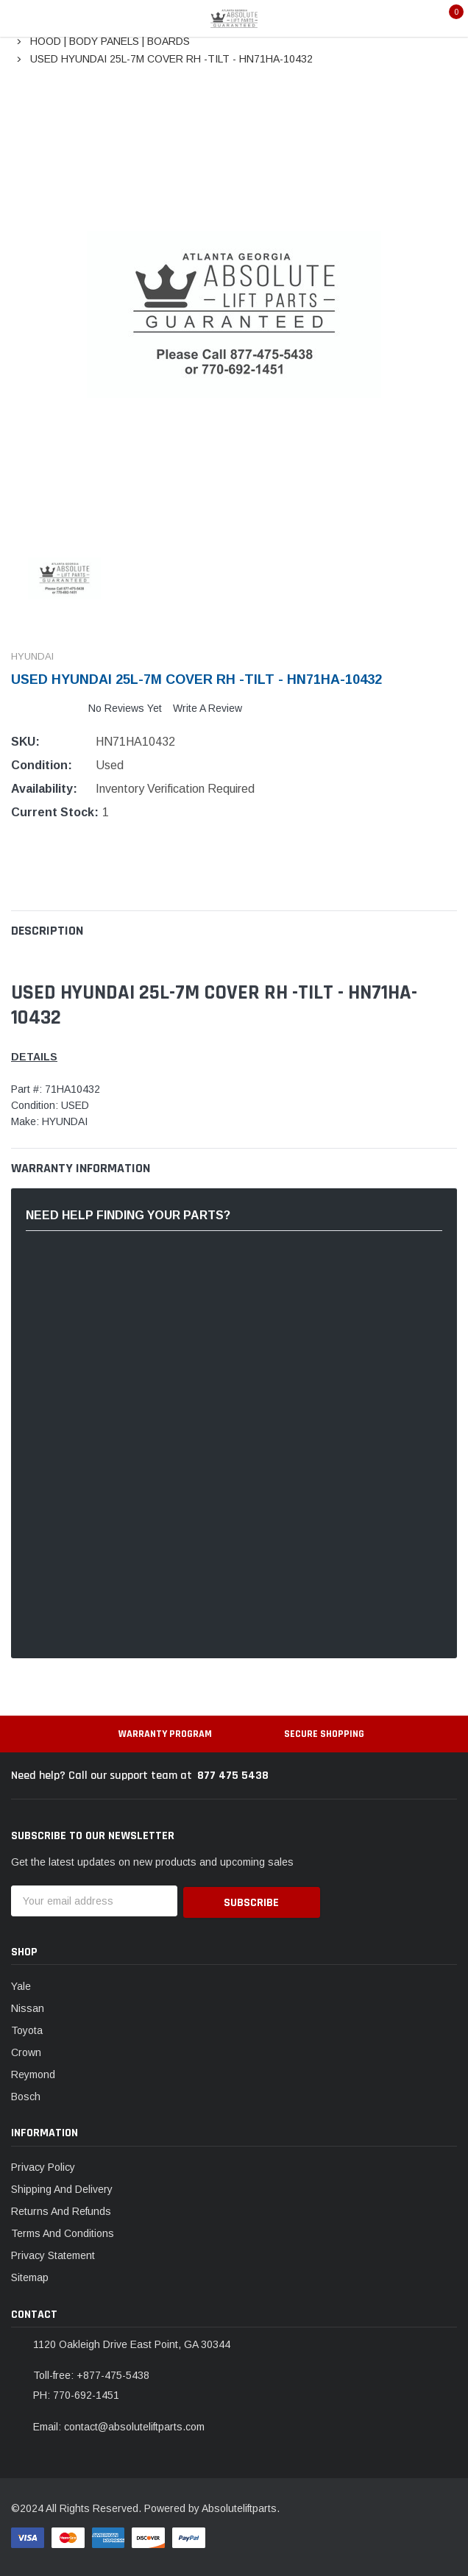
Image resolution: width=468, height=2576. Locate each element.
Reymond (33, 2072)
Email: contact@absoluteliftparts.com (119, 2425)
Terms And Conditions (62, 2232)
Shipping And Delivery (62, 2188)
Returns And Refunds (61, 2210)
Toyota (27, 2028)
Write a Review (207, 708)
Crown (26, 2050)
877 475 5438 (233, 1775)
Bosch (25, 2094)
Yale (21, 1984)
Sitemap (30, 2276)
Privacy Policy (43, 2166)
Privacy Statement (53, 2254)
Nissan (27, 2006)
